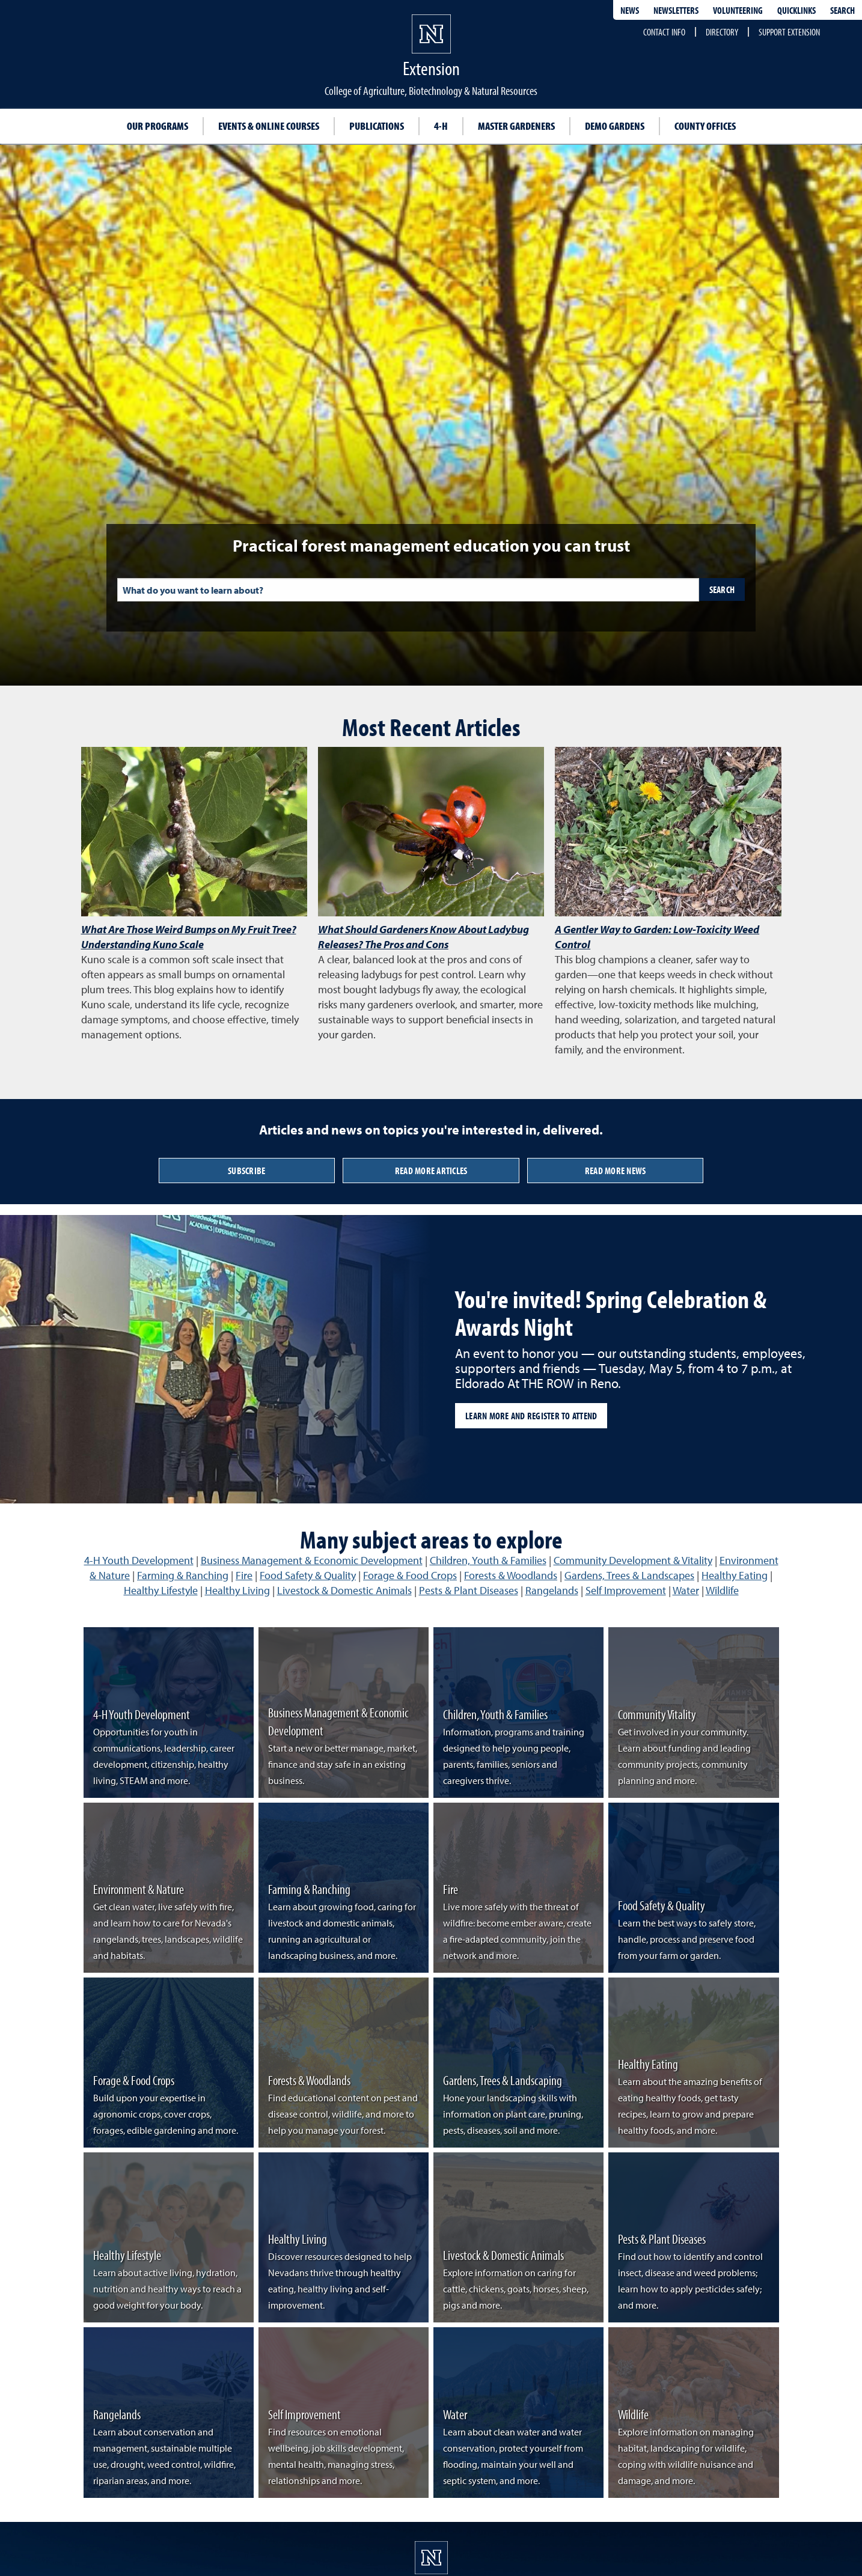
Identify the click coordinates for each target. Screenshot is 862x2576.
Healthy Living (237, 1590)
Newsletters (675, 10)
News (629, 10)
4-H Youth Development (139, 1560)
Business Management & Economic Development (312, 1560)
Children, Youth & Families (488, 1560)
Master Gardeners (516, 126)
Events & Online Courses (268, 126)
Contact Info (664, 32)
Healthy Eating (735, 1575)
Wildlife (722, 1590)
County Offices (705, 126)
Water (686, 1590)
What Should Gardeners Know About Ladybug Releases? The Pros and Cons (423, 936)
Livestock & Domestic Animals (344, 1590)
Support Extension (789, 32)
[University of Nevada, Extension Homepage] (431, 2557)
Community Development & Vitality (633, 1560)
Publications (376, 126)
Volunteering (738, 10)
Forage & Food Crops (410, 1575)
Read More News (615, 1171)
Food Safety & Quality (308, 1575)
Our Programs (157, 126)
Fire (244, 1575)
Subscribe (246, 1171)
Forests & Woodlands (510, 1575)
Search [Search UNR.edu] (842, 10)
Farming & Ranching (182, 1575)
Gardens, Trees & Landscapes (629, 1575)
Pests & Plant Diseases (468, 1590)
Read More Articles (431, 1171)
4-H (441, 126)
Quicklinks (796, 10)
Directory (722, 32)
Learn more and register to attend (531, 1416)
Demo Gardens (614, 126)
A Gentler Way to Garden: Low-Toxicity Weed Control (657, 936)
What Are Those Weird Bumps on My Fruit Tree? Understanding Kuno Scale (188, 936)
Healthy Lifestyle (161, 1590)
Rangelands (551, 1590)
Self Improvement (625, 1590)
